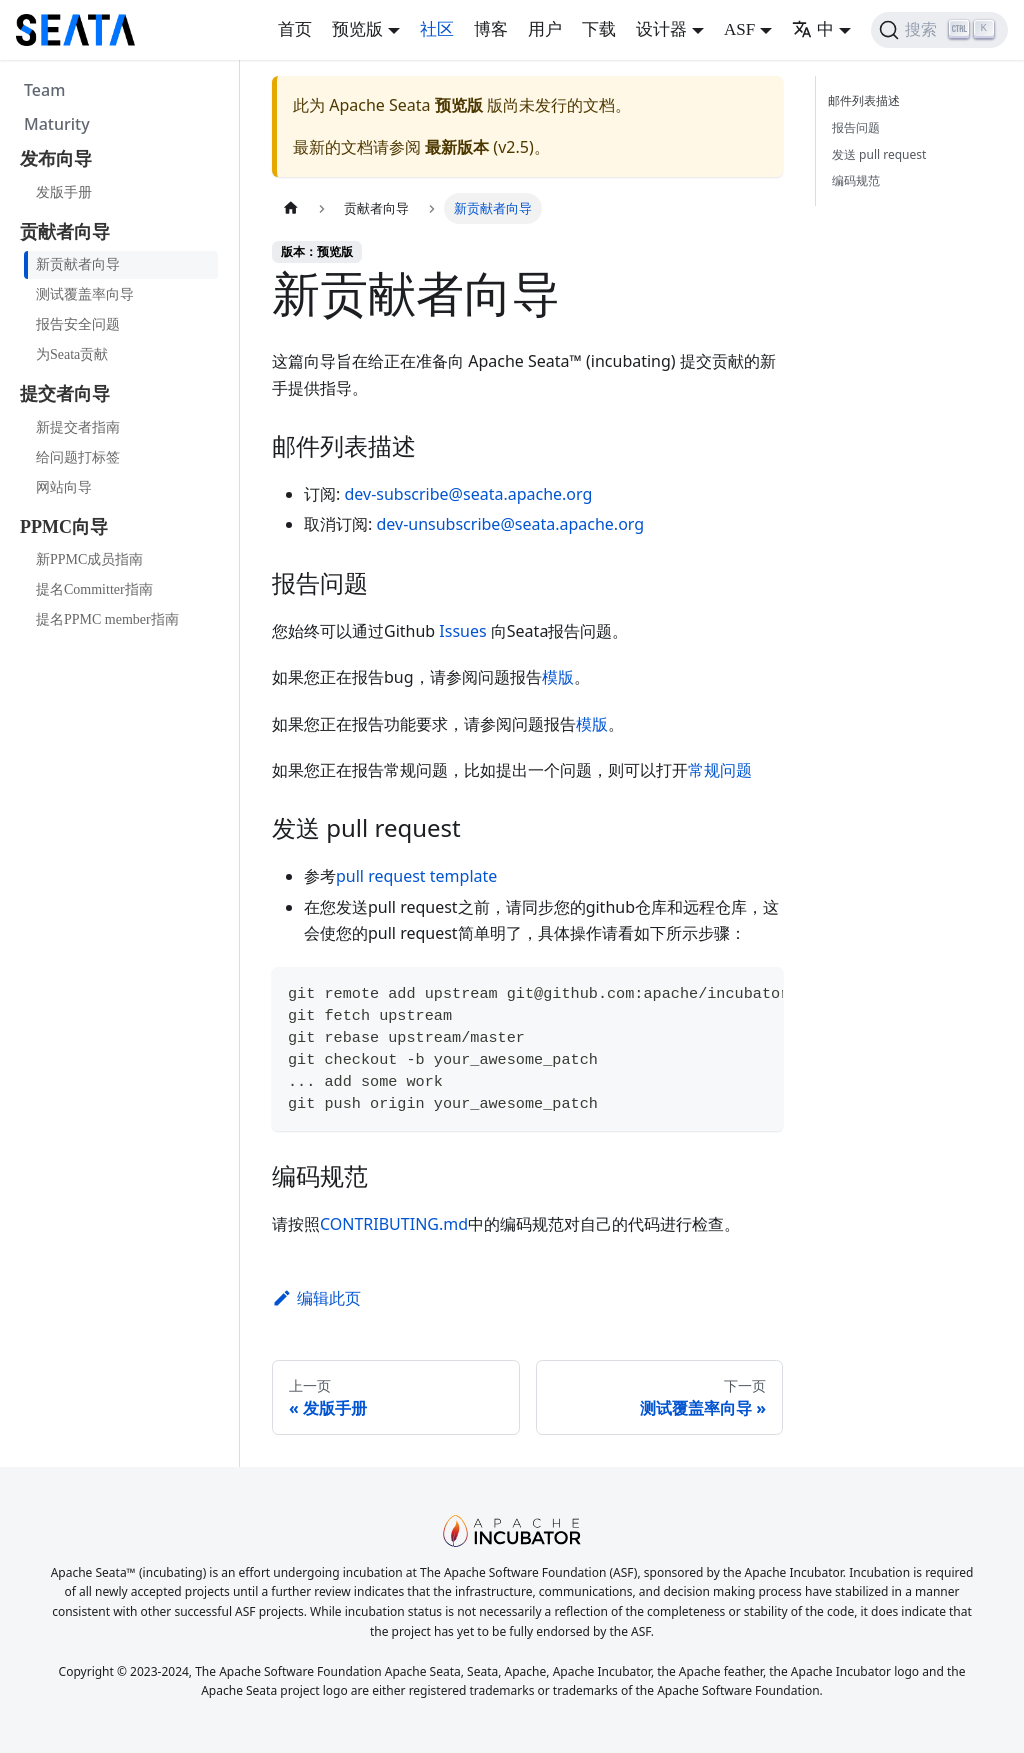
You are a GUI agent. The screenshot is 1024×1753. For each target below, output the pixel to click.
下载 (599, 29)
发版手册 (64, 192)
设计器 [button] (661, 29)
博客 (491, 29)
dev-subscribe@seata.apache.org (468, 494)
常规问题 (720, 770)
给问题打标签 (78, 457)
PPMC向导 (64, 527)
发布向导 (56, 159)
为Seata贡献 (72, 354)
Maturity (57, 124)
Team (44, 90)
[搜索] (939, 30)
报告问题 (856, 127)
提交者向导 (65, 394)
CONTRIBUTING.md (394, 1224)
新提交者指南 (78, 427)
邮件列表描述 (868, 100)
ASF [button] (739, 29)
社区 (437, 29)
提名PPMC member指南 (107, 619)
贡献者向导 (65, 232)
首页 (295, 29)
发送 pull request (879, 154)
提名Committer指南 (94, 589)
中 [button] (813, 29)
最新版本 (457, 147)
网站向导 (64, 487)
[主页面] (291, 208)
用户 (545, 29)
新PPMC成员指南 (89, 559)
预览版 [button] (357, 29)
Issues (462, 631)
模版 (558, 677)
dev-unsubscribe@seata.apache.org (510, 524)
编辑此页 (316, 1298)
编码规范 (856, 180)
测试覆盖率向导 (85, 294)
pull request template (416, 876)
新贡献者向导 (78, 264)
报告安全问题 (78, 324)
